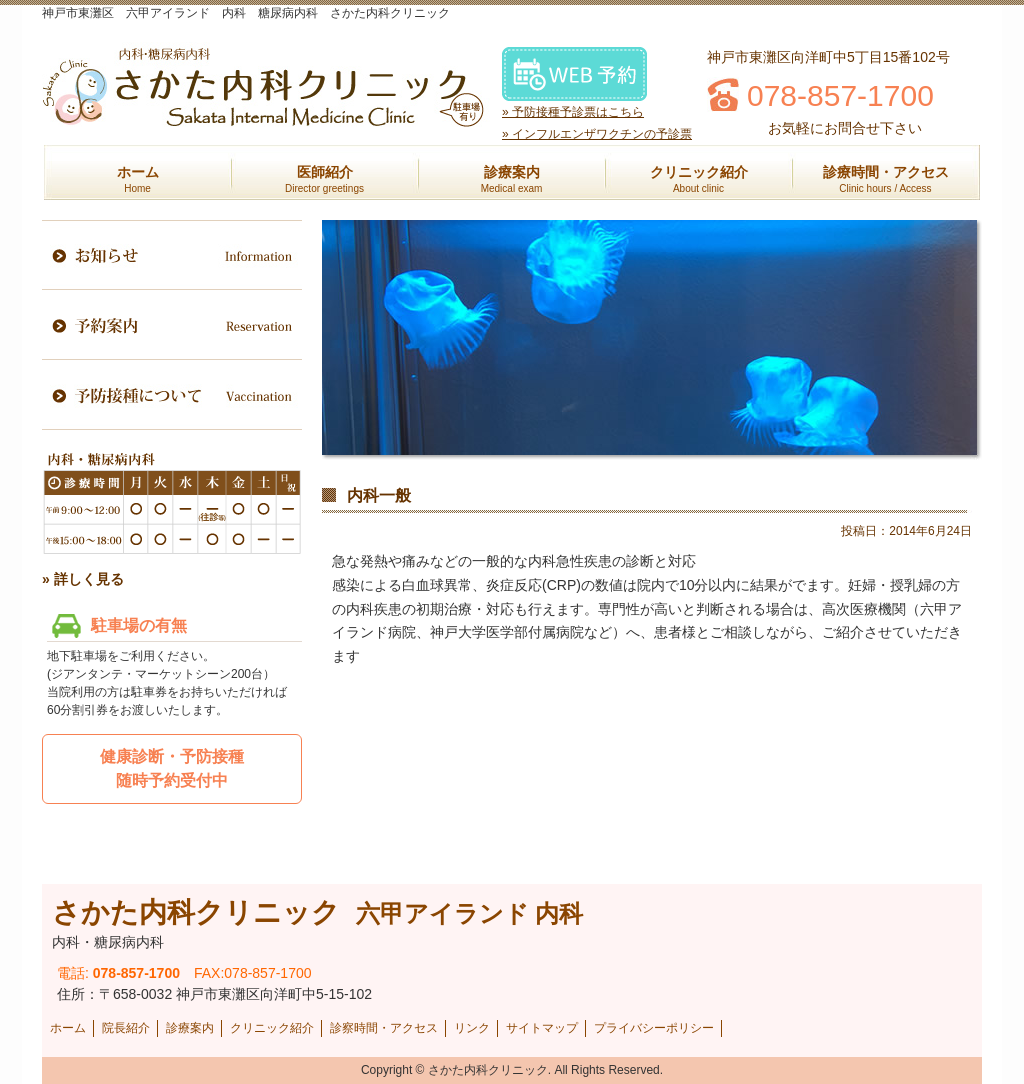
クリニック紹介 (699, 179)
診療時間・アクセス (886, 179)
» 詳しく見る (83, 579)
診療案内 (512, 179)
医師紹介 (324, 179)
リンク (472, 1028)
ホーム (138, 179)
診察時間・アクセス (384, 1028)
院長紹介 (126, 1028)
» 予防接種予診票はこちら (573, 112)
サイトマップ (542, 1028)
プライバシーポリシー (654, 1028)
